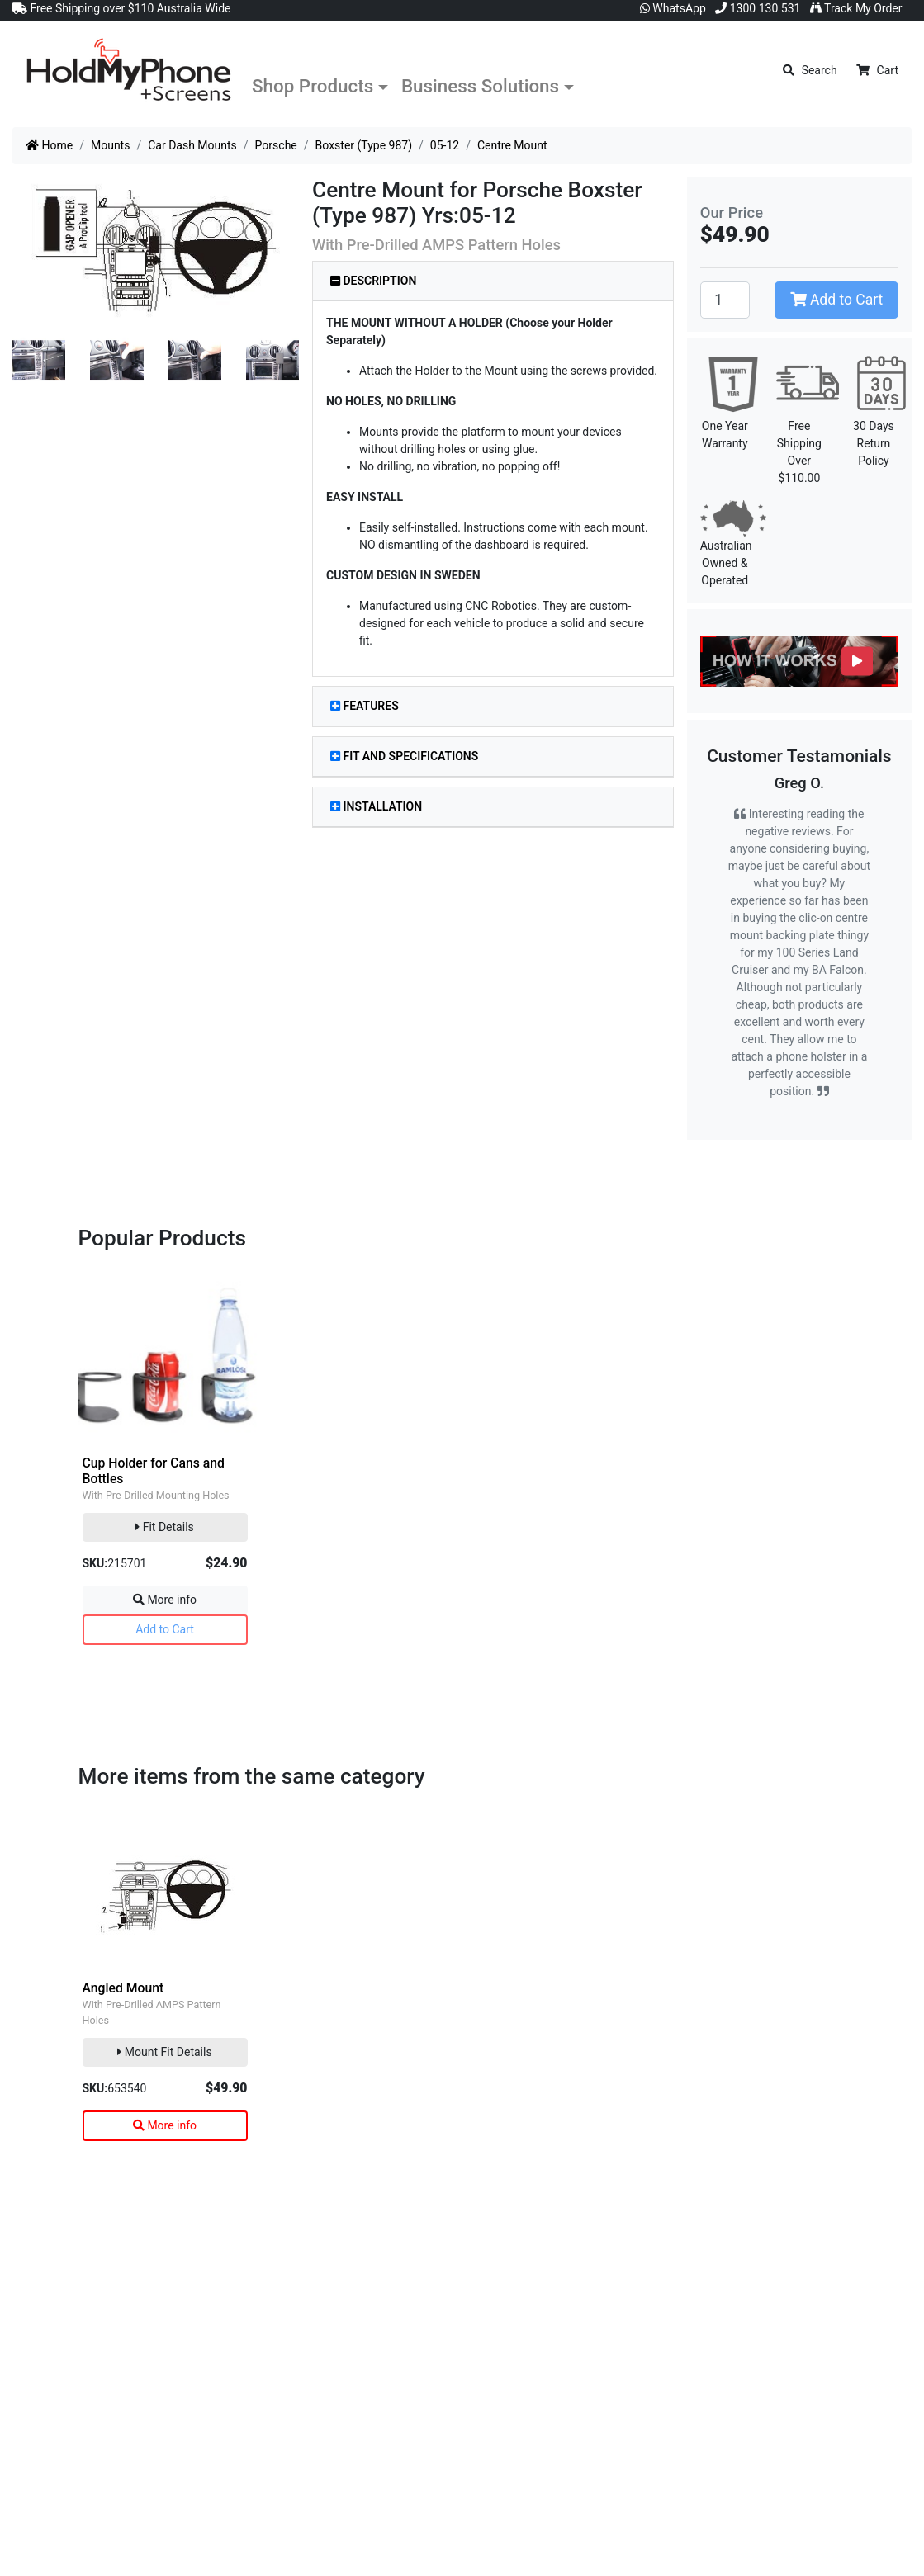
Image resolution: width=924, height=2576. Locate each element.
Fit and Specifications (404, 756)
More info (165, 1599)
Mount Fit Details (164, 2051)
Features (364, 705)
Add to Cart (837, 299)
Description (373, 280)
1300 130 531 (757, 8)
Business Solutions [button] (480, 86)
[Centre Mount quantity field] (725, 299)
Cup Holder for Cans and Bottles (154, 1471)
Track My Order (856, 8)
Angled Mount (123, 1988)
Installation (376, 806)
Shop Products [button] (312, 86)
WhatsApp (673, 8)
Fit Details (164, 1527)
